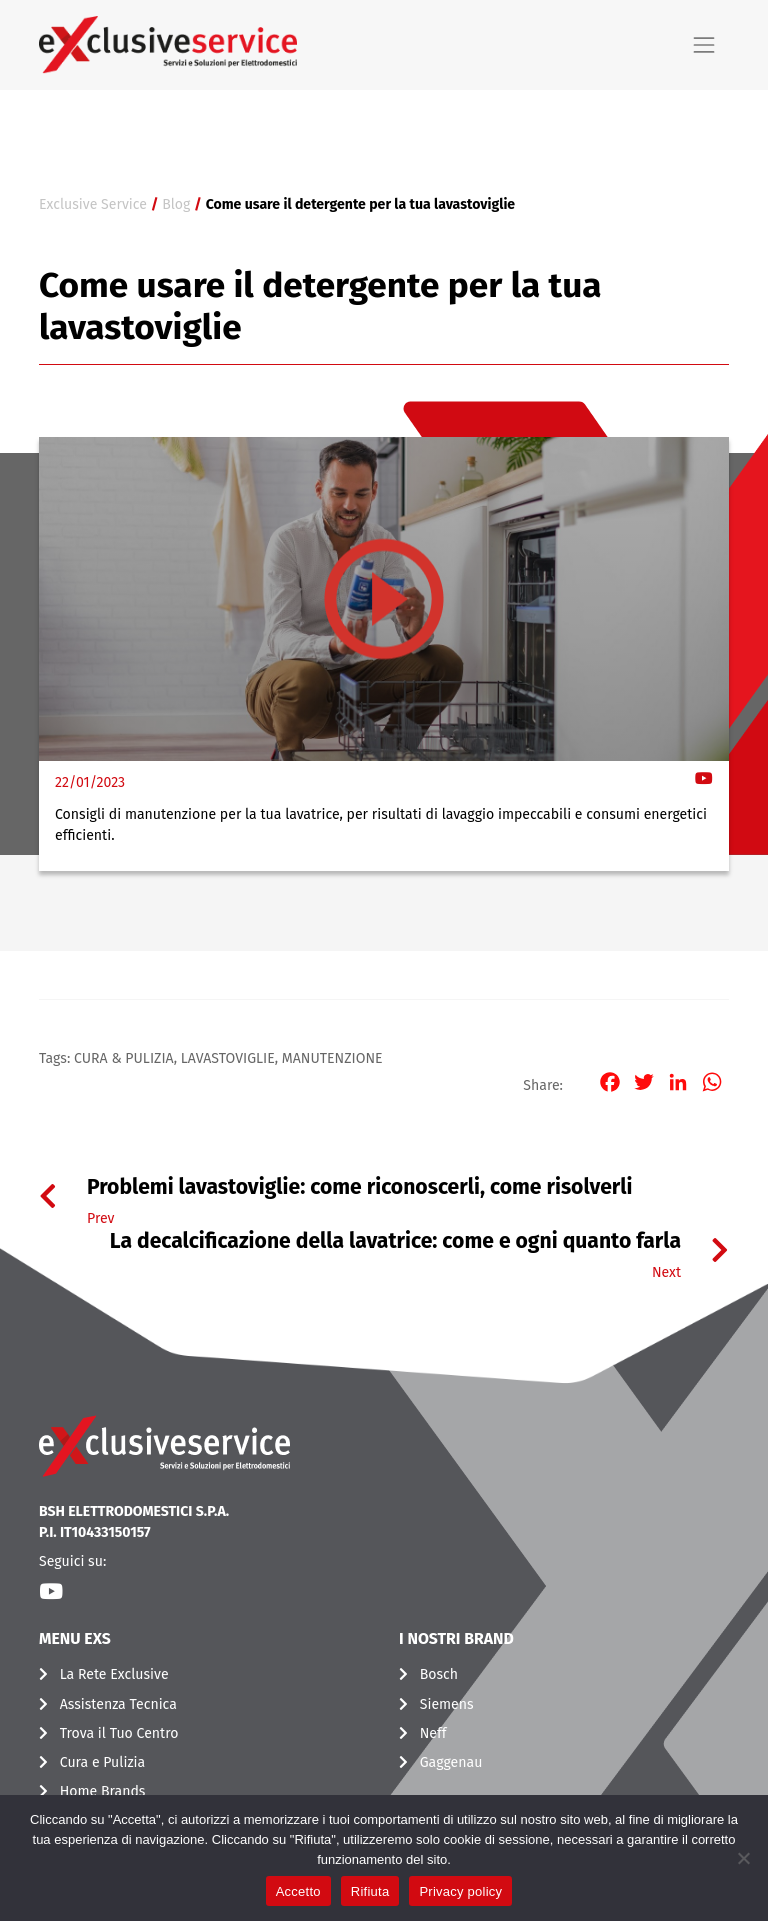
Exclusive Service (93, 204)
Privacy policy (460, 1891)
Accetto (298, 1891)
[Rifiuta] (743, 1858)
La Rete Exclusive (114, 1674)
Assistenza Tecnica (118, 1704)
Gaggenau (451, 1762)
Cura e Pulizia (102, 1762)
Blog (176, 204)
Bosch (439, 1674)
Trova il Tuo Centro (119, 1733)
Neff (433, 1733)
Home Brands (103, 1791)
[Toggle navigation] (704, 45)
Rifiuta (370, 1891)
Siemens (447, 1704)
